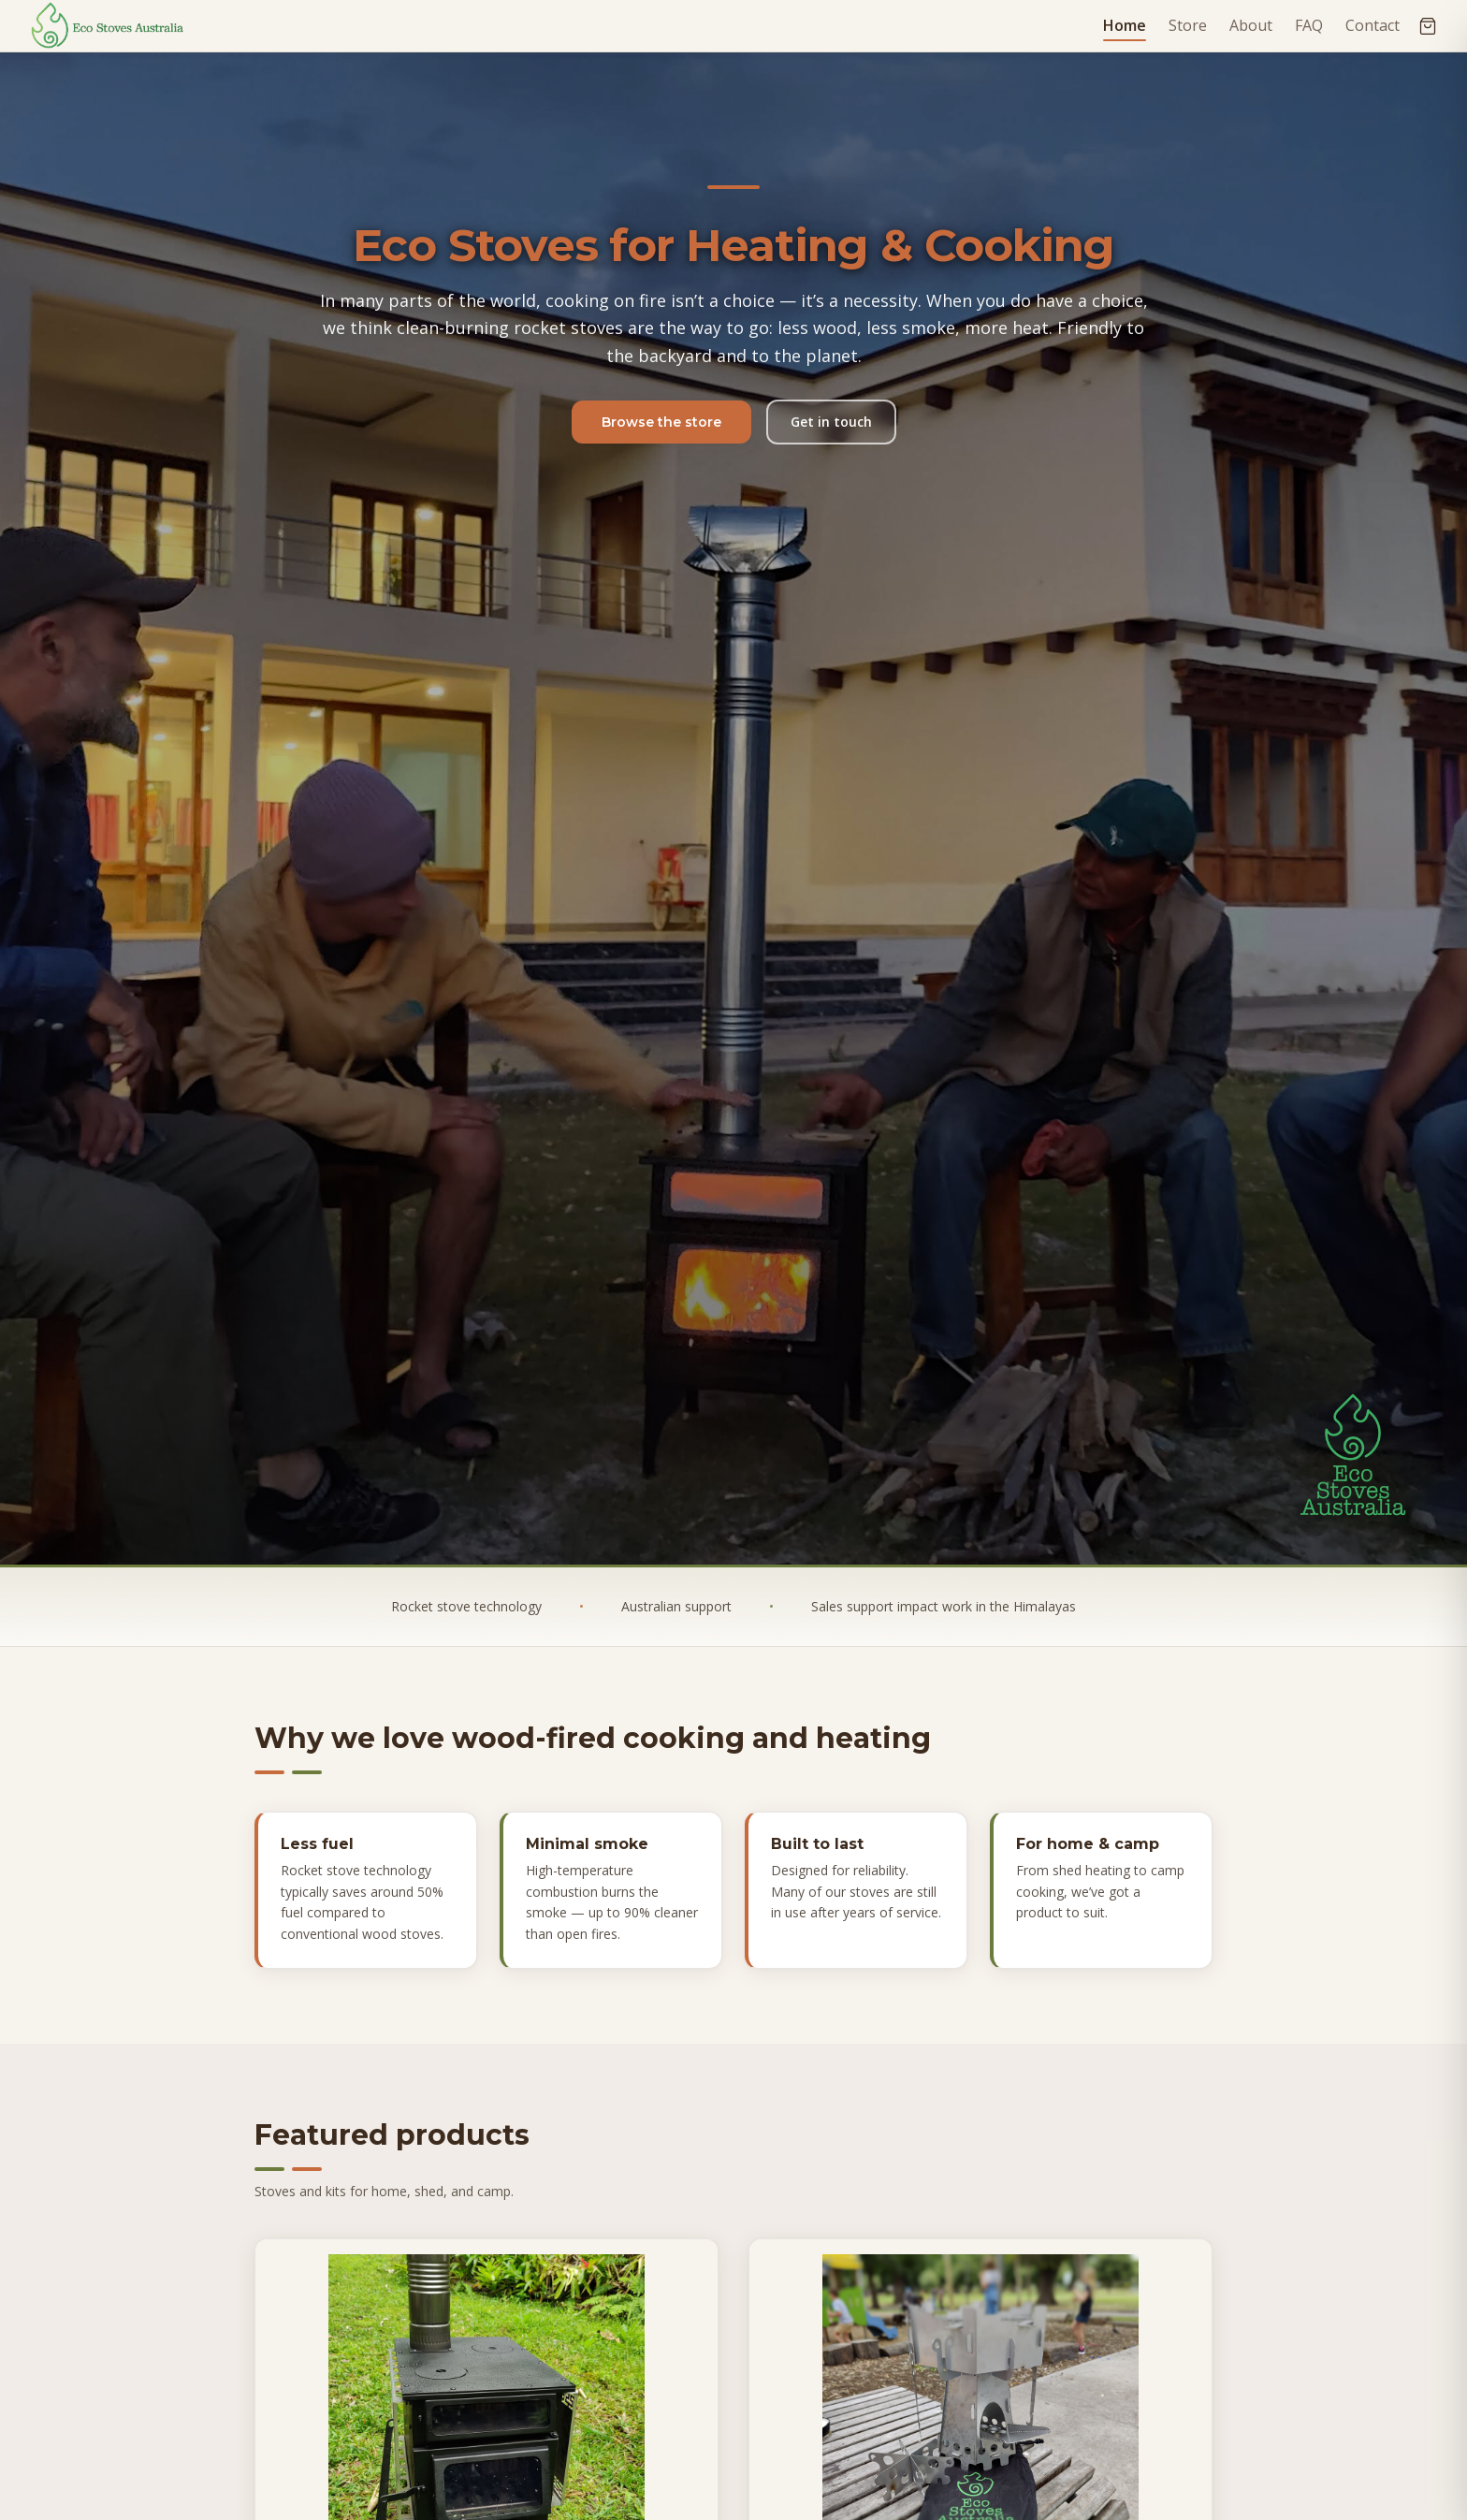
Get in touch (831, 421)
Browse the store (661, 422)
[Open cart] (1428, 26)
